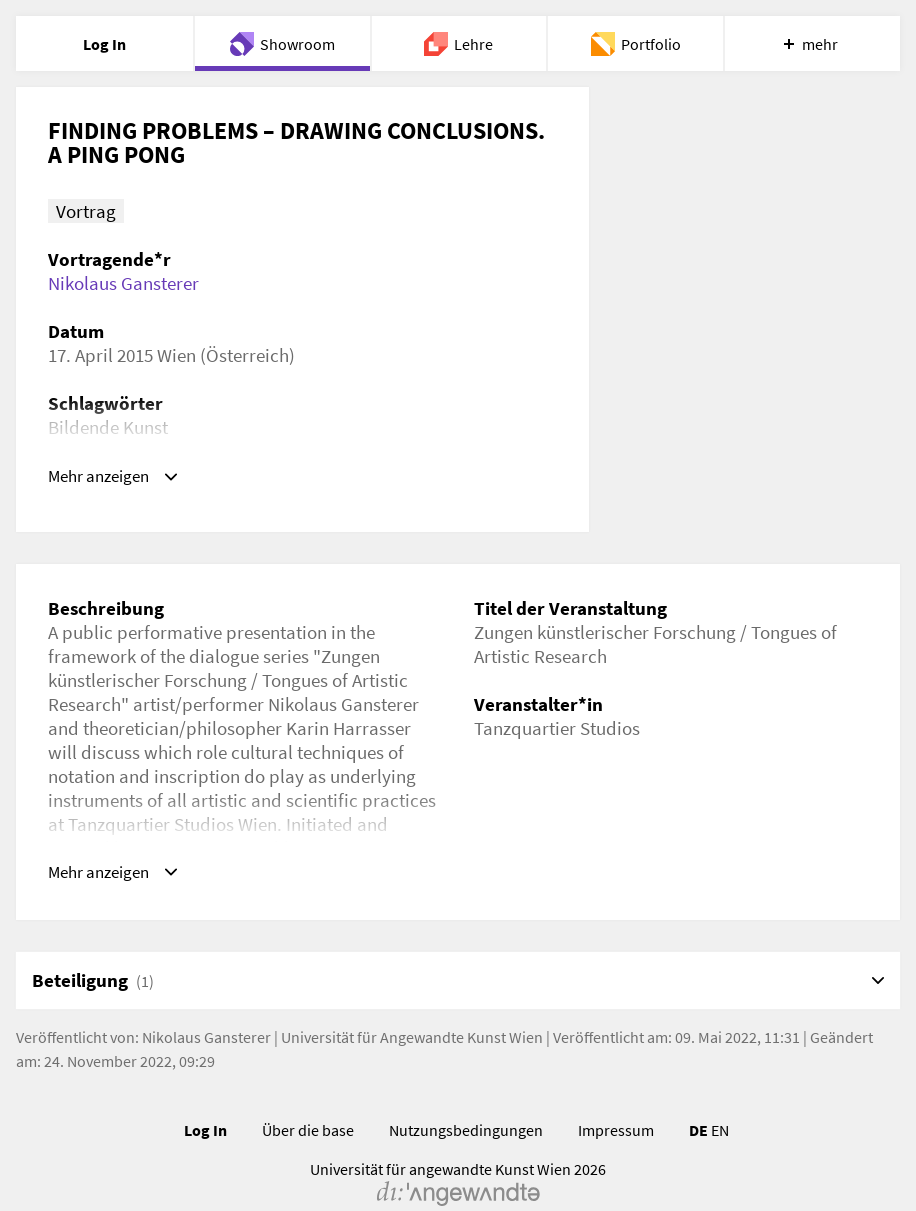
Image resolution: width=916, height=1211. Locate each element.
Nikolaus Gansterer (123, 283)
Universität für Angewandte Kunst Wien (412, 1009)
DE (698, 1102)
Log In (205, 1102)
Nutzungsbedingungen (466, 1102)
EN (720, 1102)
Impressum (616, 1102)
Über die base (308, 1102)
